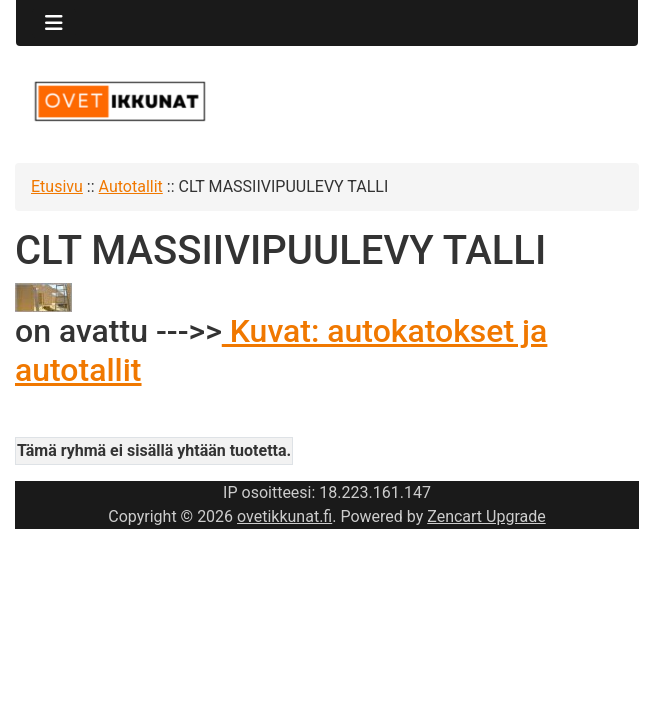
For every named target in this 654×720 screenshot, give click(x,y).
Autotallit (131, 186)
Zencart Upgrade (486, 516)
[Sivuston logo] (119, 101)
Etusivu (57, 186)
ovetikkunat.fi (284, 516)
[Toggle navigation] (54, 23)
